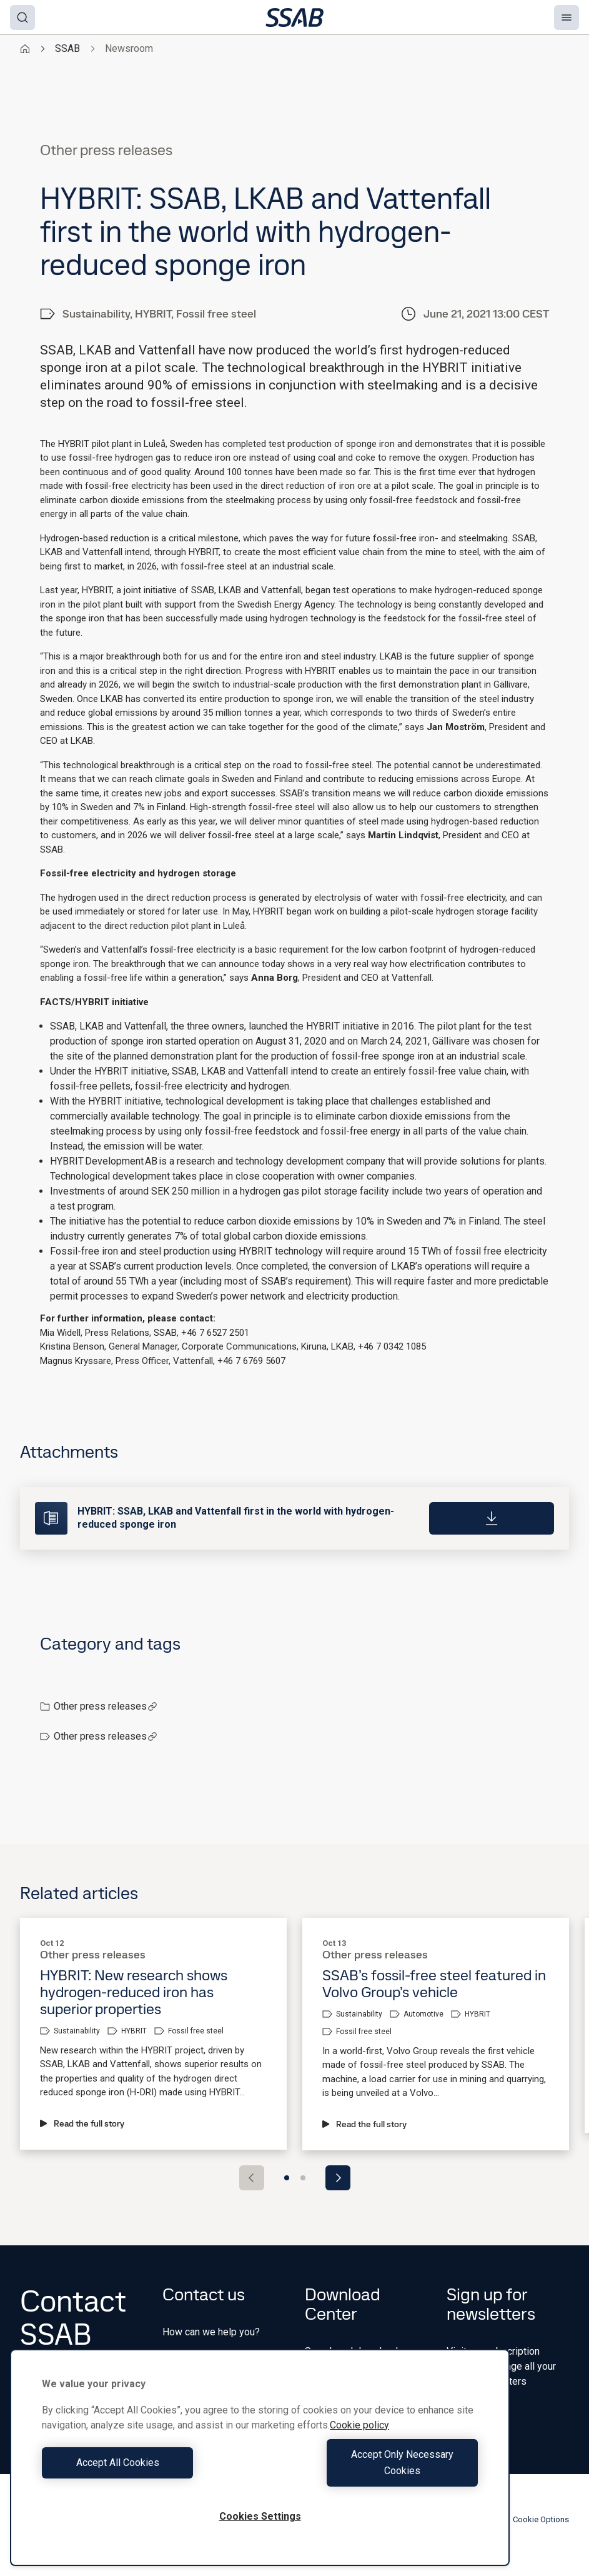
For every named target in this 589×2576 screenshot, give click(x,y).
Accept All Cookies (147, 2471)
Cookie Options (534, 2520)
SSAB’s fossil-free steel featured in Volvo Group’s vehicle (434, 1983)
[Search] (22, 17)
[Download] (491, 1518)
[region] (260, 2465)
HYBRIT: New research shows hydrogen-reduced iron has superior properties (133, 1991)
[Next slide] (337, 2177)
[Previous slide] (251, 2177)
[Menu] (566, 17)
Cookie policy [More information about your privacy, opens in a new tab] (359, 2441)
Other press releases (105, 1706)
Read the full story (82, 2123)
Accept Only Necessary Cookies (372, 2471)
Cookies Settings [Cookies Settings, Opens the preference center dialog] (260, 2516)
